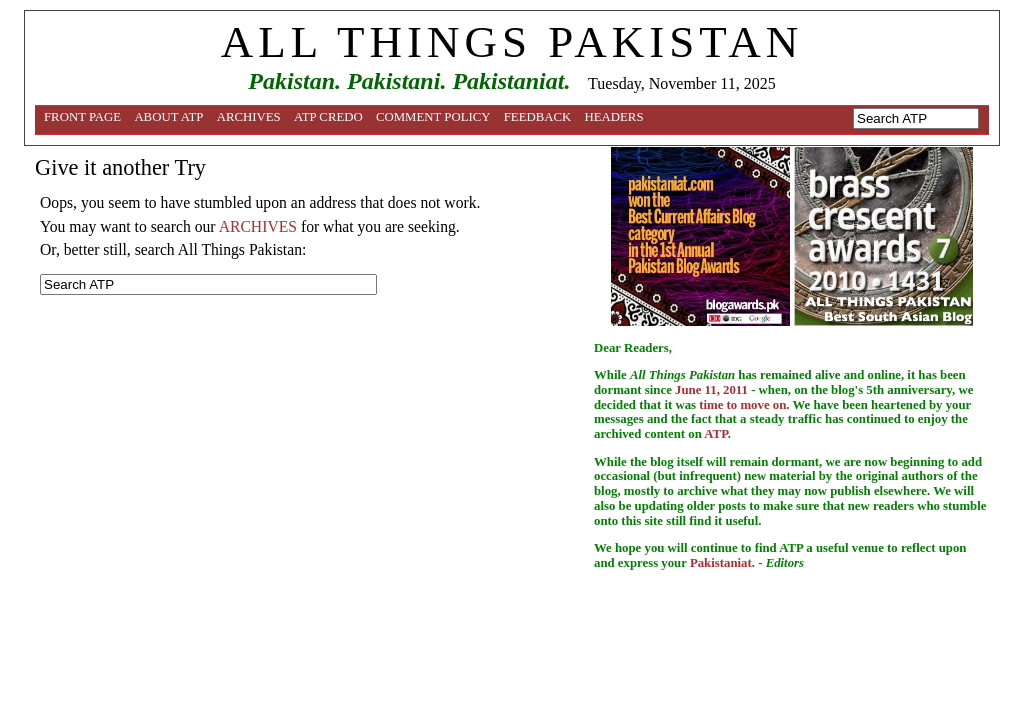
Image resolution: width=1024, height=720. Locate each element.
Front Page (82, 117)
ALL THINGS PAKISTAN (512, 42)
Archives (249, 117)
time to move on (742, 405)
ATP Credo (328, 117)
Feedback (538, 117)
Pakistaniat (721, 563)
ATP (715, 434)
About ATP (168, 117)
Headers (614, 117)
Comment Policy (433, 117)
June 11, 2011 (711, 390)
